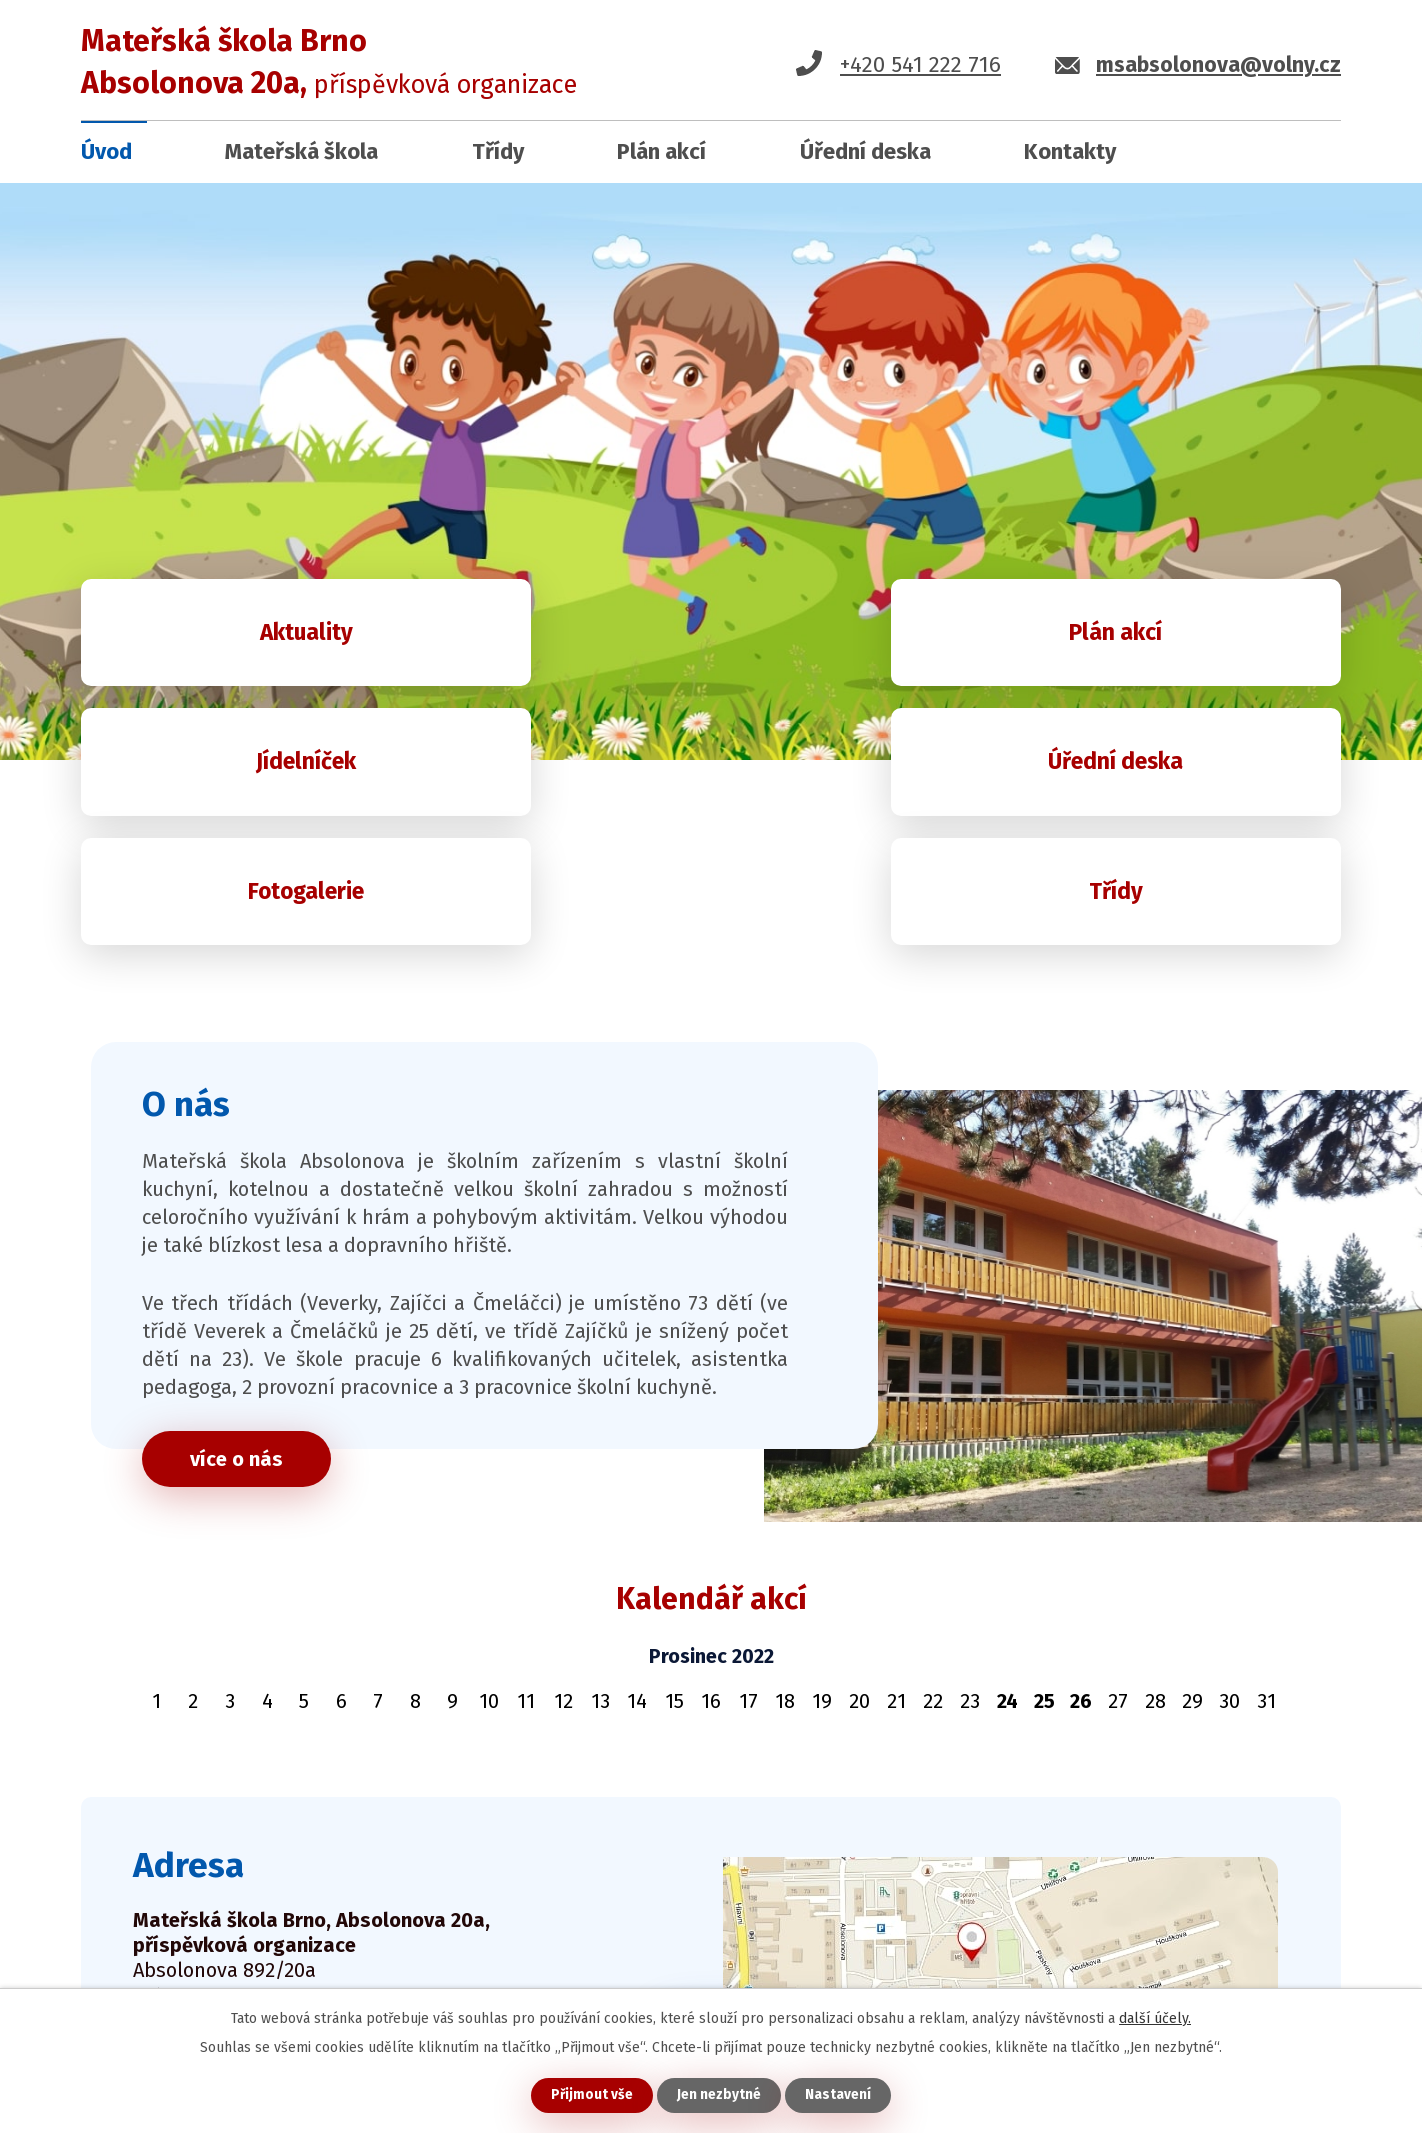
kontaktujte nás (236, 1968)
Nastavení (839, 2094)
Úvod (106, 151)
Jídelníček (1154, 639)
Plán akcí (661, 151)
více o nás (245, 1356)
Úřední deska (865, 151)
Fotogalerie (711, 784)
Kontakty (1070, 151)
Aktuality (267, 639)
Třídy (498, 151)
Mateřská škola (301, 151)
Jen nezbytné (719, 2094)
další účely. (1155, 2017)
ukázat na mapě (773, 1943)
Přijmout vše (591, 2094)
